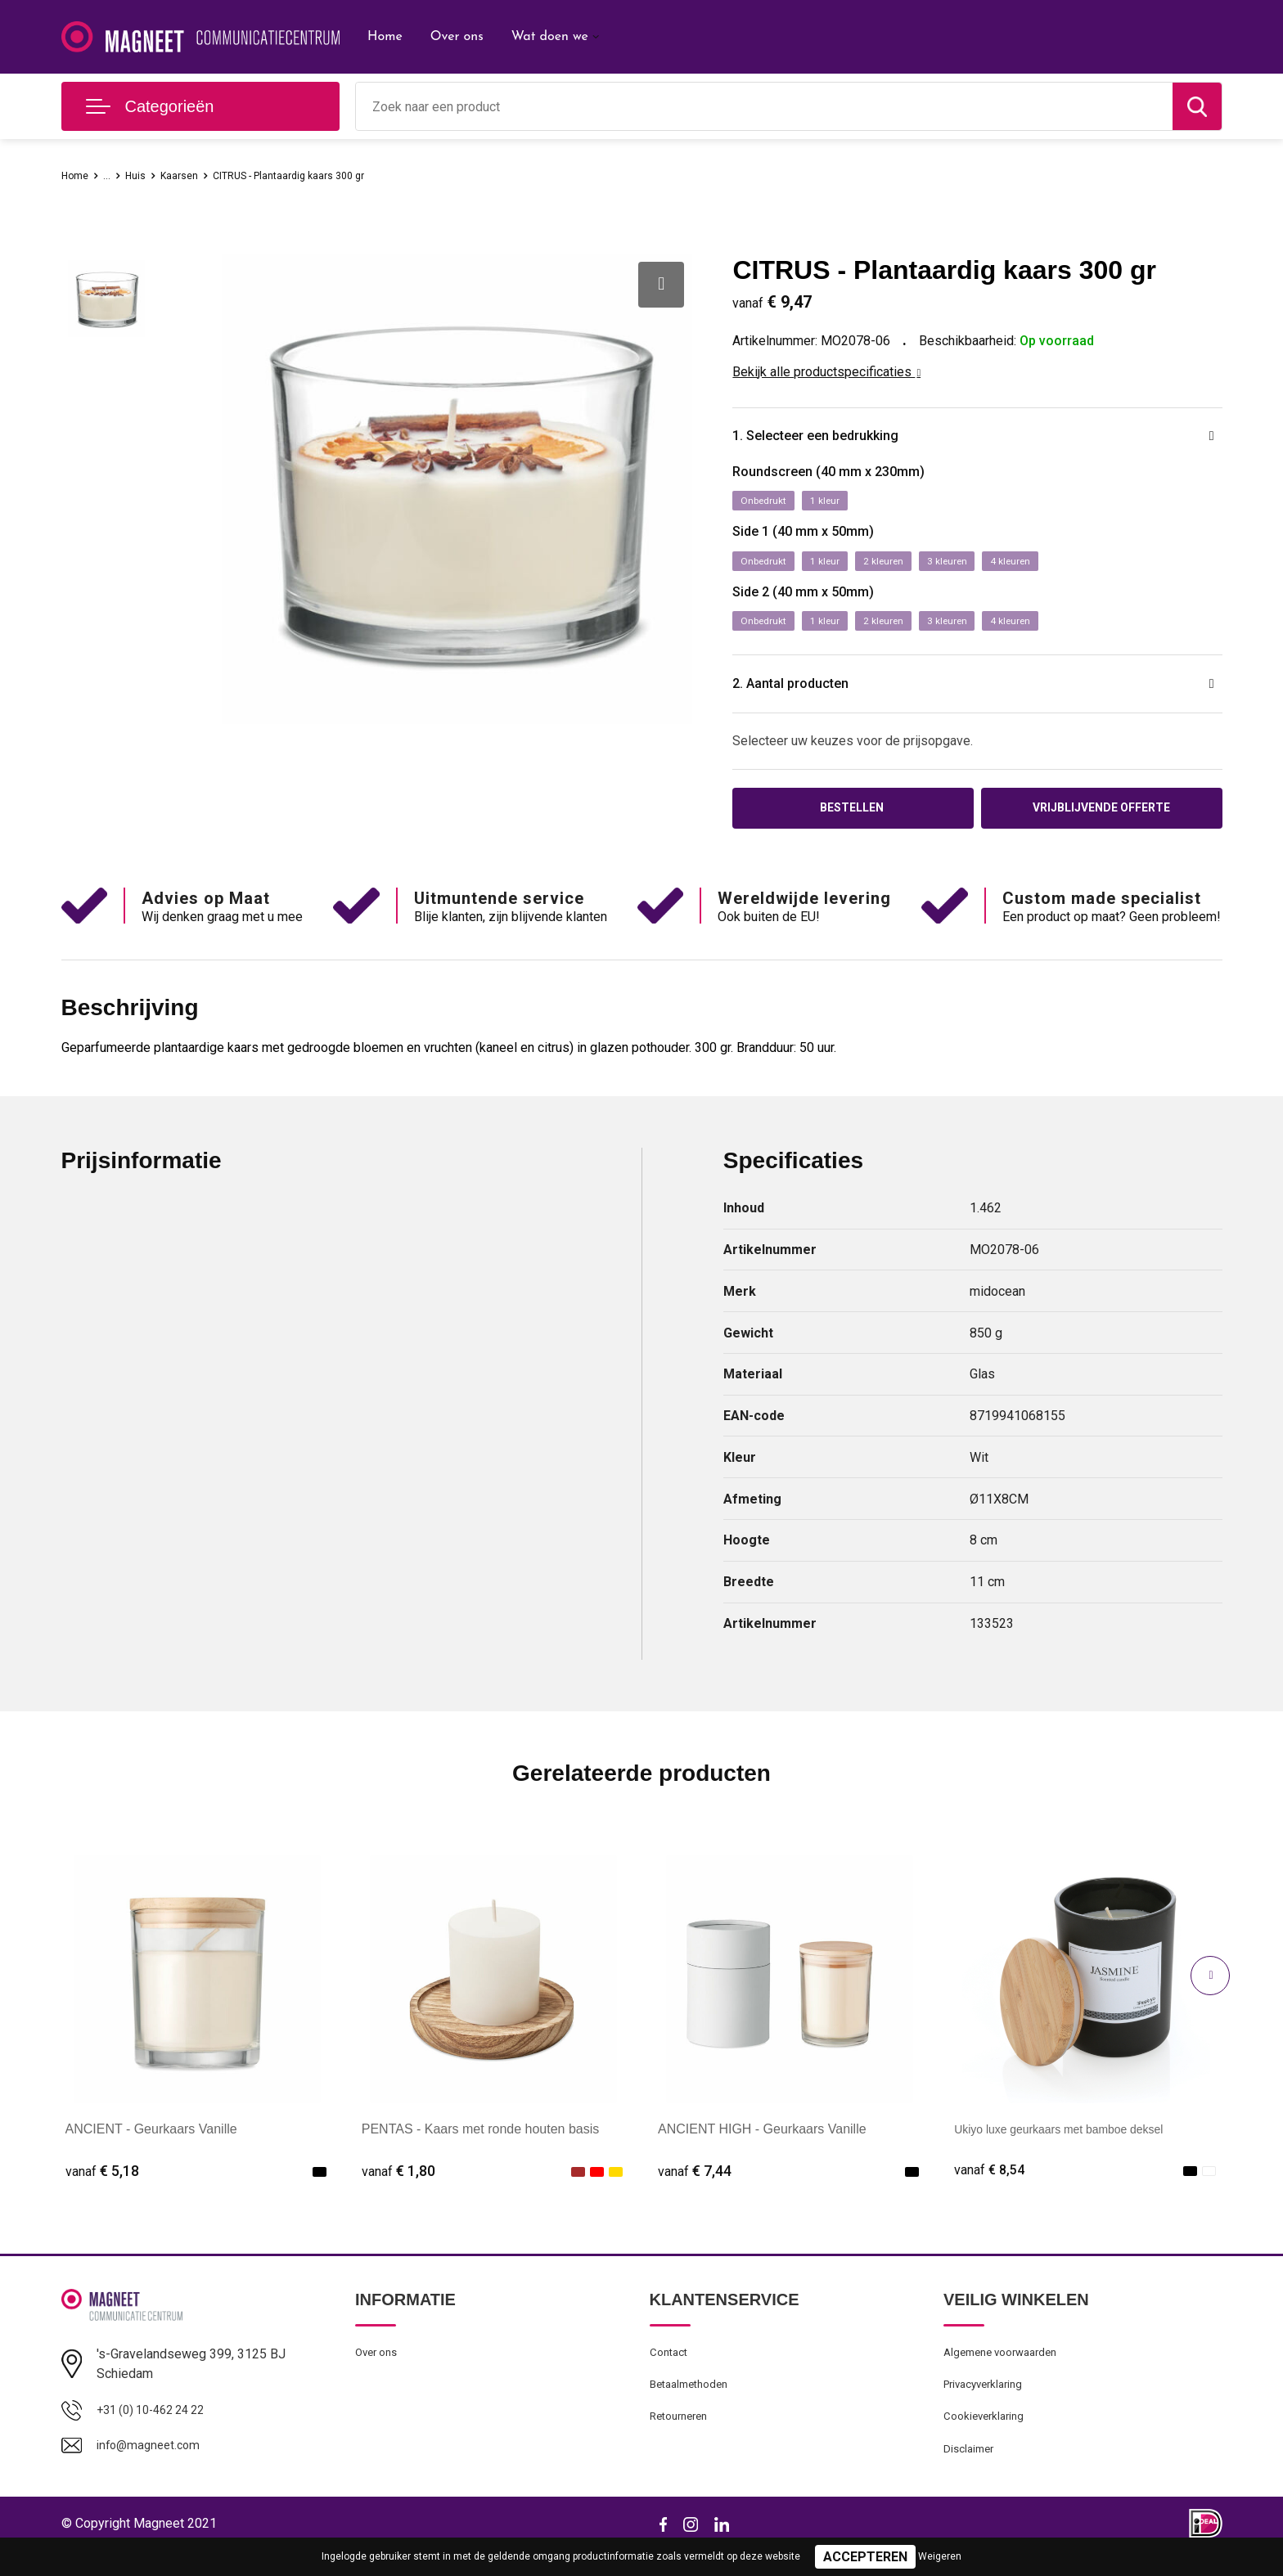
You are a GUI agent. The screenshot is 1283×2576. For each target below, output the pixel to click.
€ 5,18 (102, 2185)
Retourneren (683, 2438)
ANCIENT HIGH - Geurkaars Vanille (762, 2144)
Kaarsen (194, 175)
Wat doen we (549, 36)
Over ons (457, 36)
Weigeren (939, 2556)
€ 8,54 (991, 2185)
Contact (671, 2368)
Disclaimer (971, 2473)
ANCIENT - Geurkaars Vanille (151, 2144)
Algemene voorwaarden (1007, 2368)
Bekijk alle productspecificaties (826, 372)
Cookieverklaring (987, 2438)
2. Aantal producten (811, 693)
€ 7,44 (695, 2185)
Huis (144, 175)
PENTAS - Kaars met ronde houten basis (481, 2144)
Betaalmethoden (694, 2403)
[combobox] (764, 106)
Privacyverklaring (988, 2403)
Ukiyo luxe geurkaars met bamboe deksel (1074, 2144)
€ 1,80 (398, 2185)
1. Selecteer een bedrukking (842, 438)
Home (385, 36)
